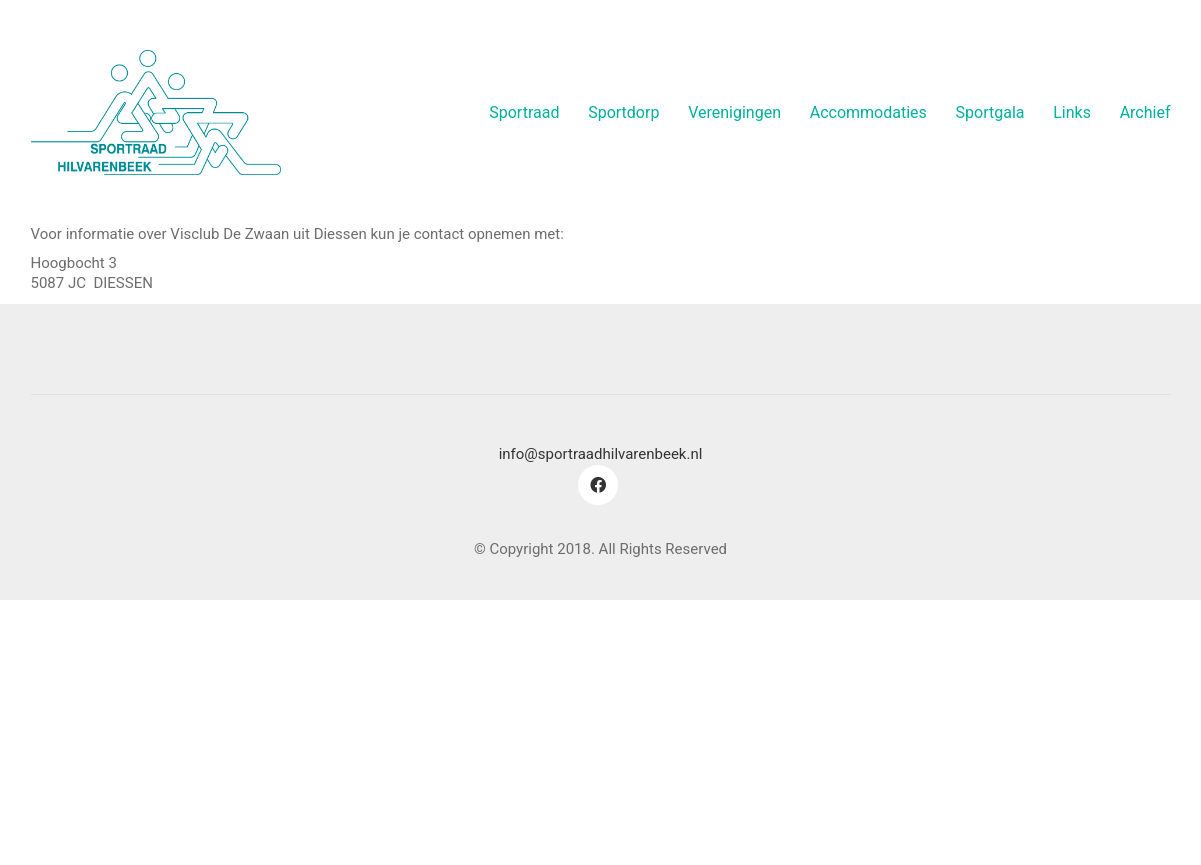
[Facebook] (598, 485)
